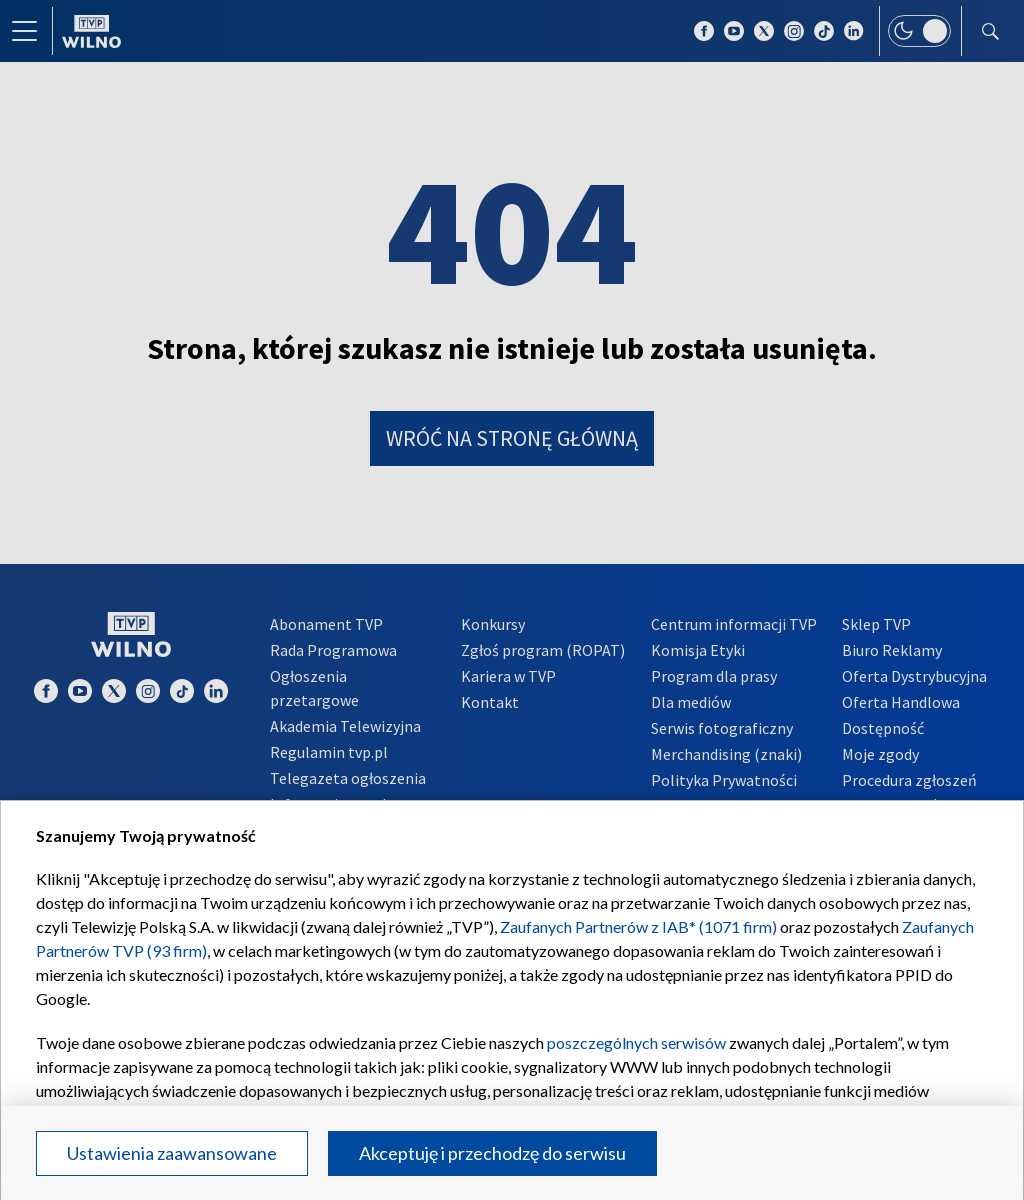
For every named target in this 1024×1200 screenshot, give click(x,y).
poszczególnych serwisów (636, 1042)
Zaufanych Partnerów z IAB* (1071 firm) (638, 926)
